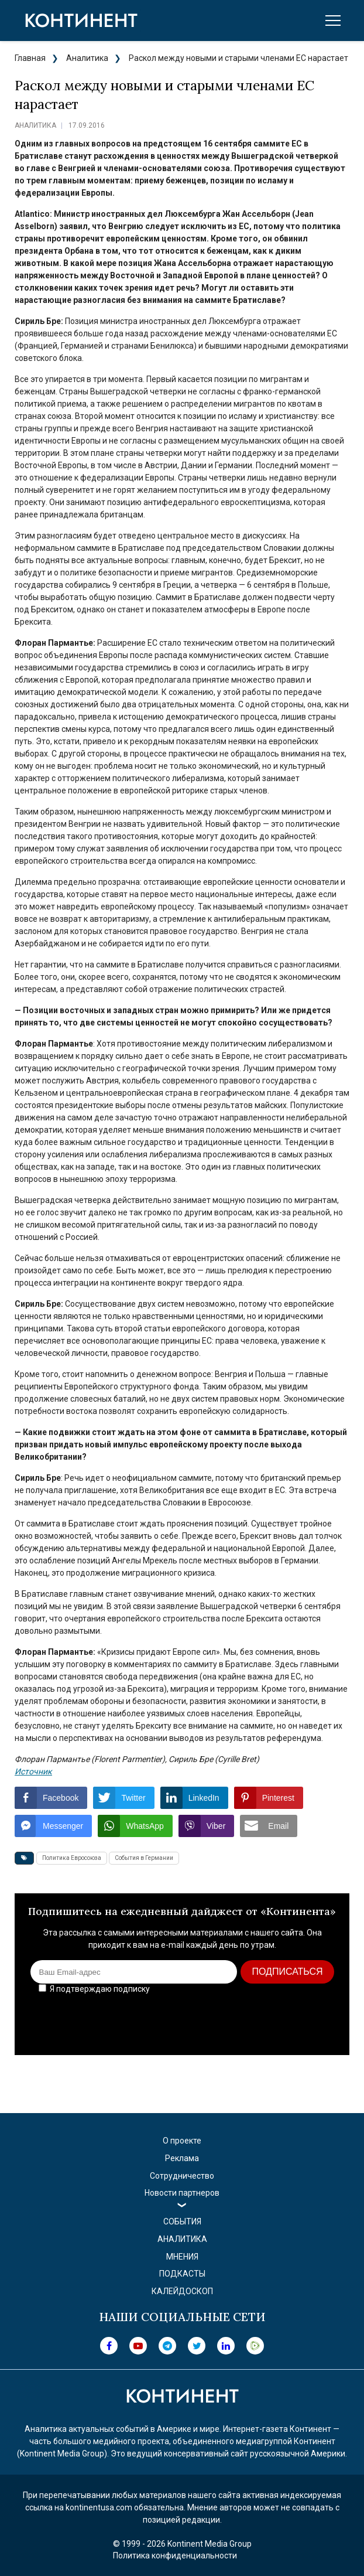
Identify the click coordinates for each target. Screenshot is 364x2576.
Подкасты (182, 2273)
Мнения (182, 2256)
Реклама (182, 2158)
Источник (33, 1771)
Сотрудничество (182, 2175)
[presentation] (249, 2020)
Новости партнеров (182, 2192)
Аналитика (87, 58)
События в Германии (144, 1858)
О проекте (182, 2140)
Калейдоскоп (182, 2291)
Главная (30, 58)
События (182, 2221)
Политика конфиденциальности (175, 2555)
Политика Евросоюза (71, 1858)
